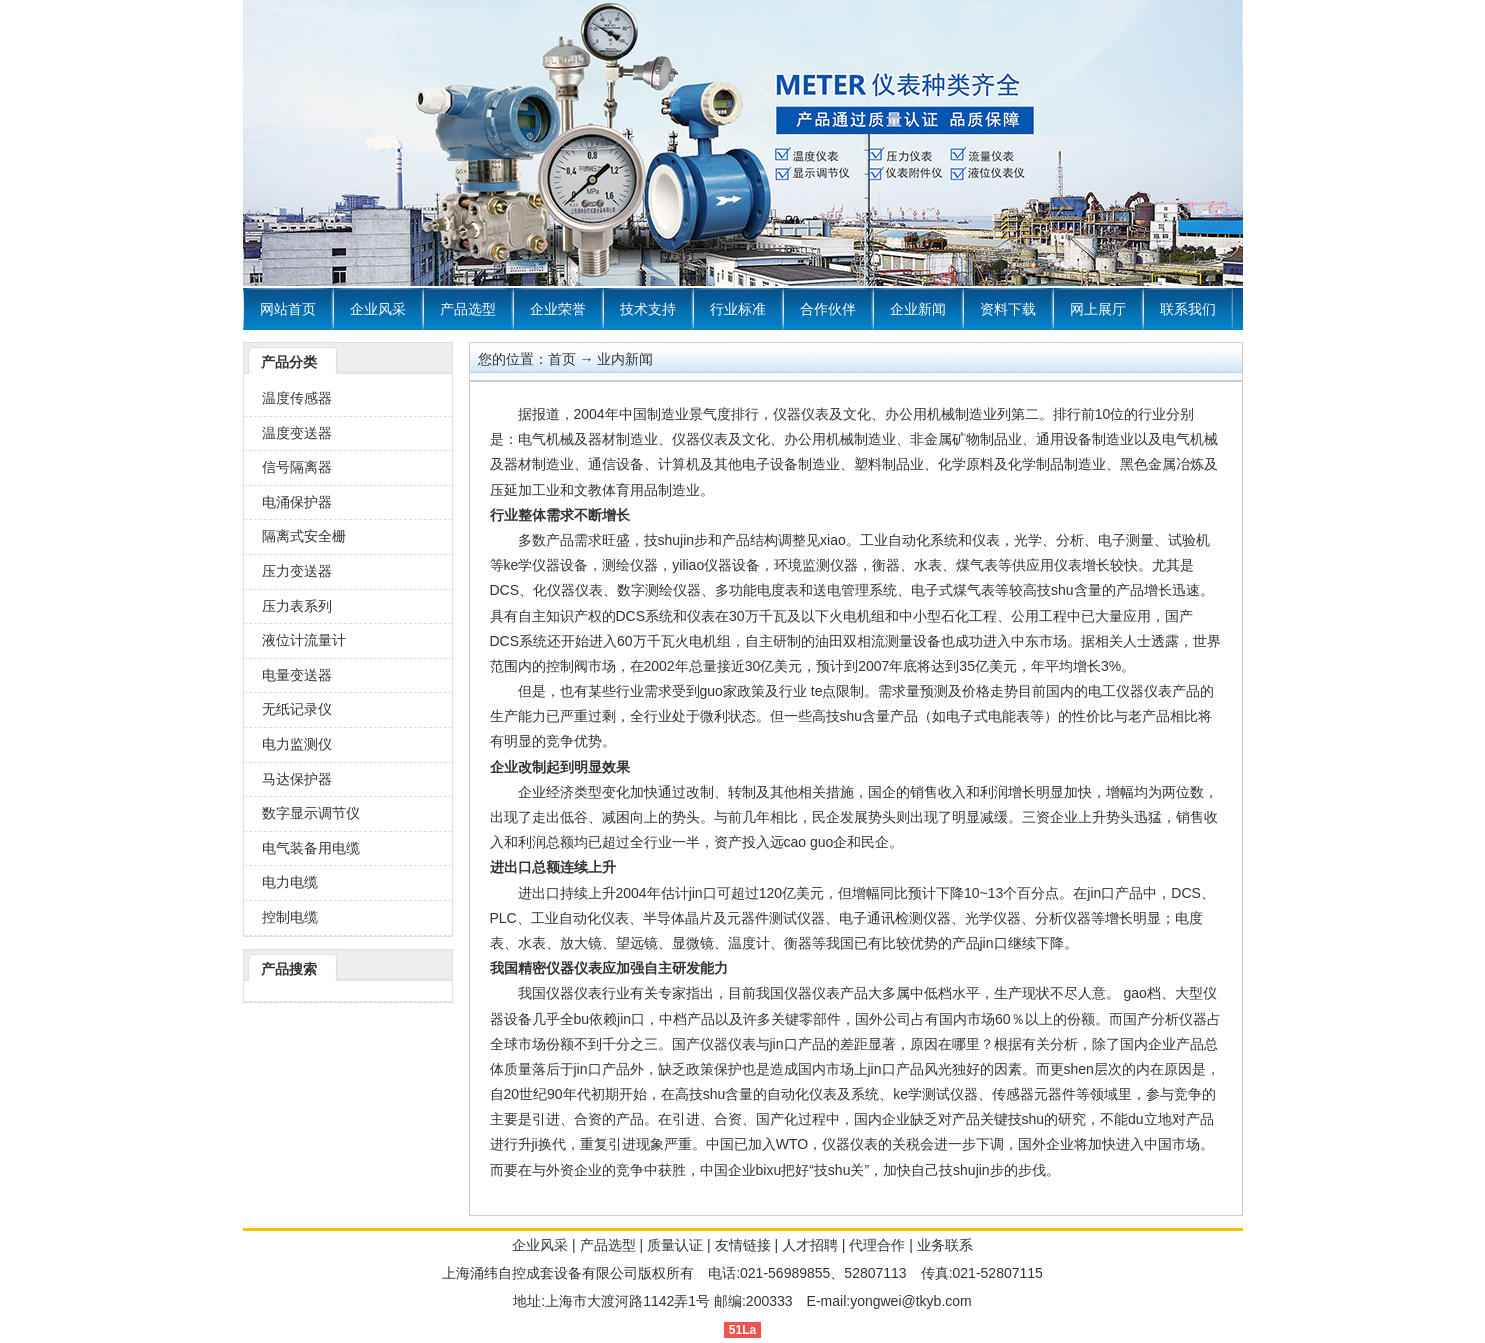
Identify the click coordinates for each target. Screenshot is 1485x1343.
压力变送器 (297, 571)
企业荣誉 (558, 309)
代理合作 (877, 1245)
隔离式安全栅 (304, 536)
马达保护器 (297, 779)
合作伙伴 (828, 309)
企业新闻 (918, 309)
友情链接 (743, 1245)
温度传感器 (297, 398)
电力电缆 (290, 882)
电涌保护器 (297, 502)
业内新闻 (625, 359)
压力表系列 (297, 606)
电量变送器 (297, 675)
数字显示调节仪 (311, 813)
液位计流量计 (304, 640)
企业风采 (378, 309)
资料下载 (1008, 309)
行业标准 (738, 309)
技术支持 (648, 309)
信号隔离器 (297, 467)
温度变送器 (297, 433)
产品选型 (468, 309)
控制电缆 (290, 917)
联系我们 (1188, 309)
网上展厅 (1098, 309)
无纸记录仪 (297, 709)
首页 (562, 359)
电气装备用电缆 (311, 848)
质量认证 (675, 1245)
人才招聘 (810, 1245)
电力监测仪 (297, 744)
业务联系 (945, 1245)
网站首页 (288, 309)
